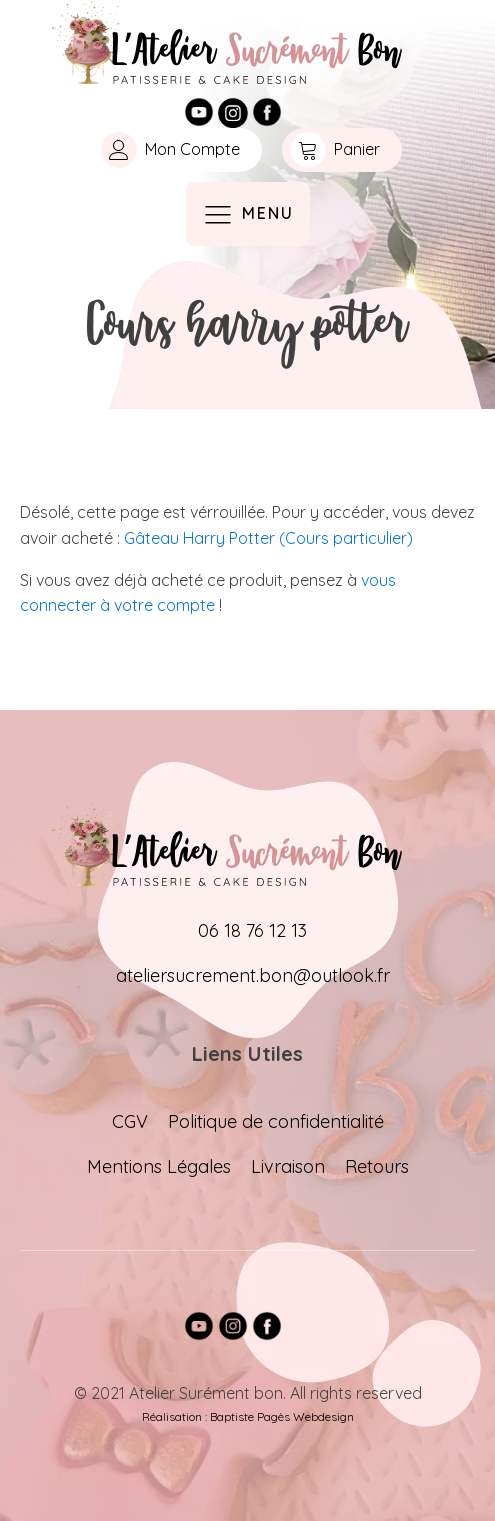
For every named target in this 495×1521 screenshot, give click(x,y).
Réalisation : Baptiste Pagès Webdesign (248, 1416)
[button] (177, 150)
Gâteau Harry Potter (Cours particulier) (268, 538)
